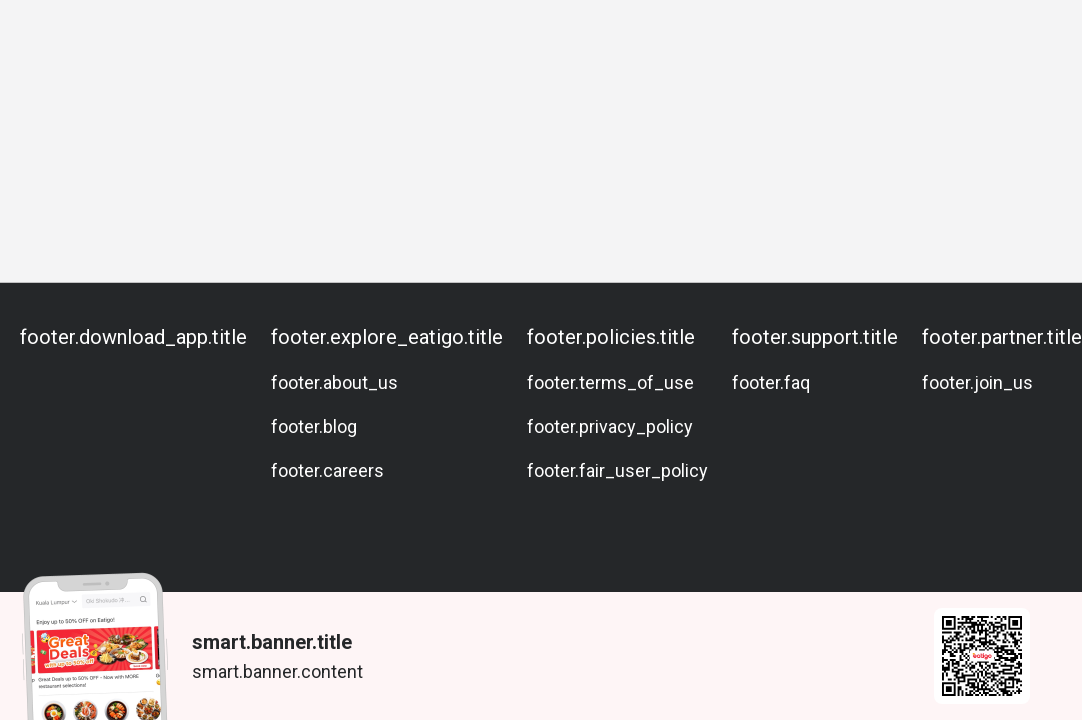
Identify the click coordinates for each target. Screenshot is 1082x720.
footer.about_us (334, 382)
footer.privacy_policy (610, 426)
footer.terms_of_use (610, 382)
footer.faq (771, 382)
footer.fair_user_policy (617, 470)
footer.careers (327, 470)
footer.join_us (977, 382)
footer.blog (314, 426)
